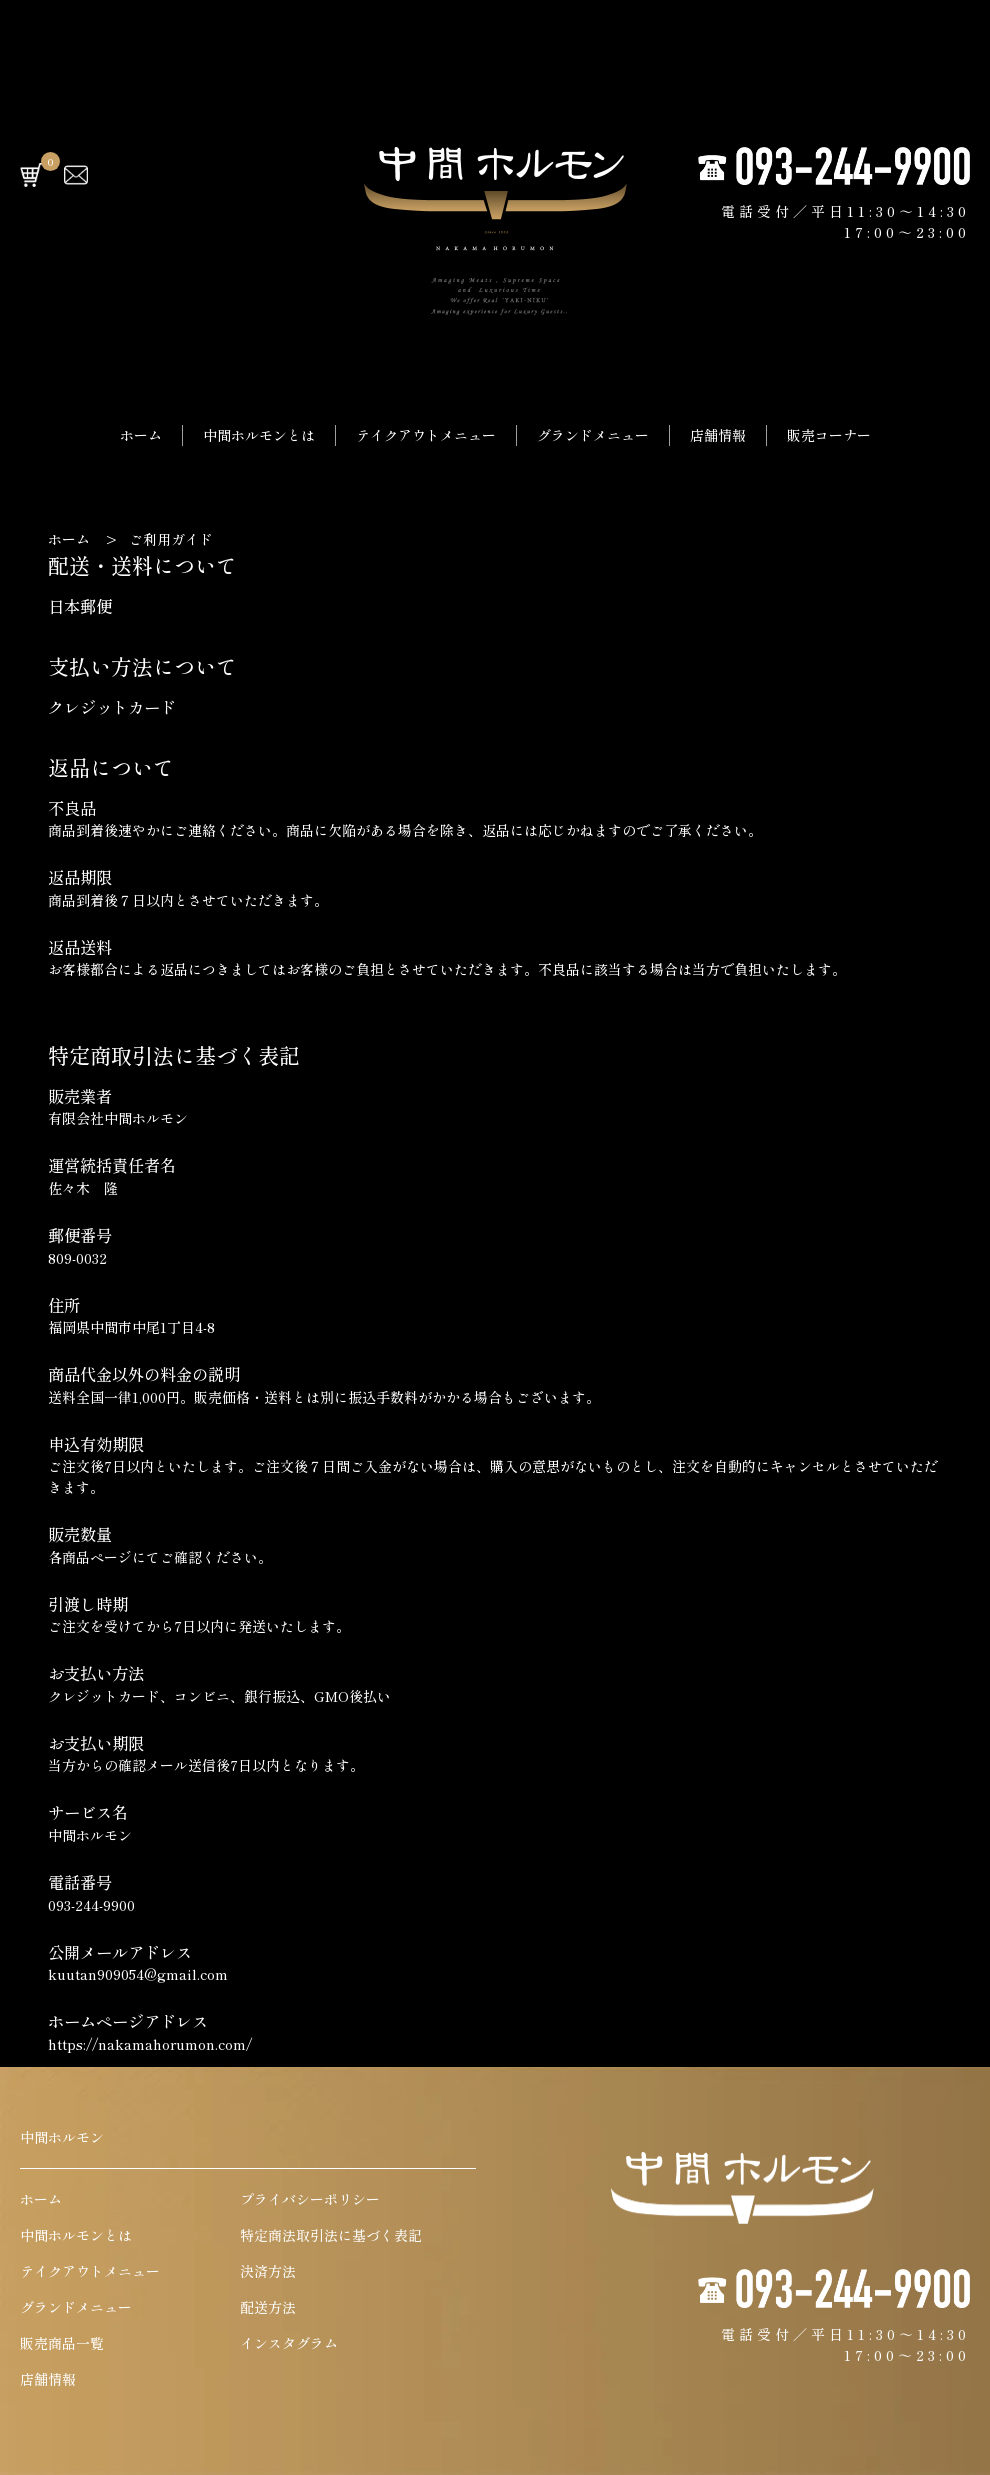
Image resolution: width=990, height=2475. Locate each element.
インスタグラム (289, 2343)
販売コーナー (829, 435)
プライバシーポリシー (310, 2199)
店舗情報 (718, 435)
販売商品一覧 (62, 2343)
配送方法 (268, 2307)
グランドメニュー (593, 435)
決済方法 (268, 2271)
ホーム (141, 435)
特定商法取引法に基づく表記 (331, 2235)
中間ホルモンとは (259, 435)
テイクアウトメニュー (426, 435)
